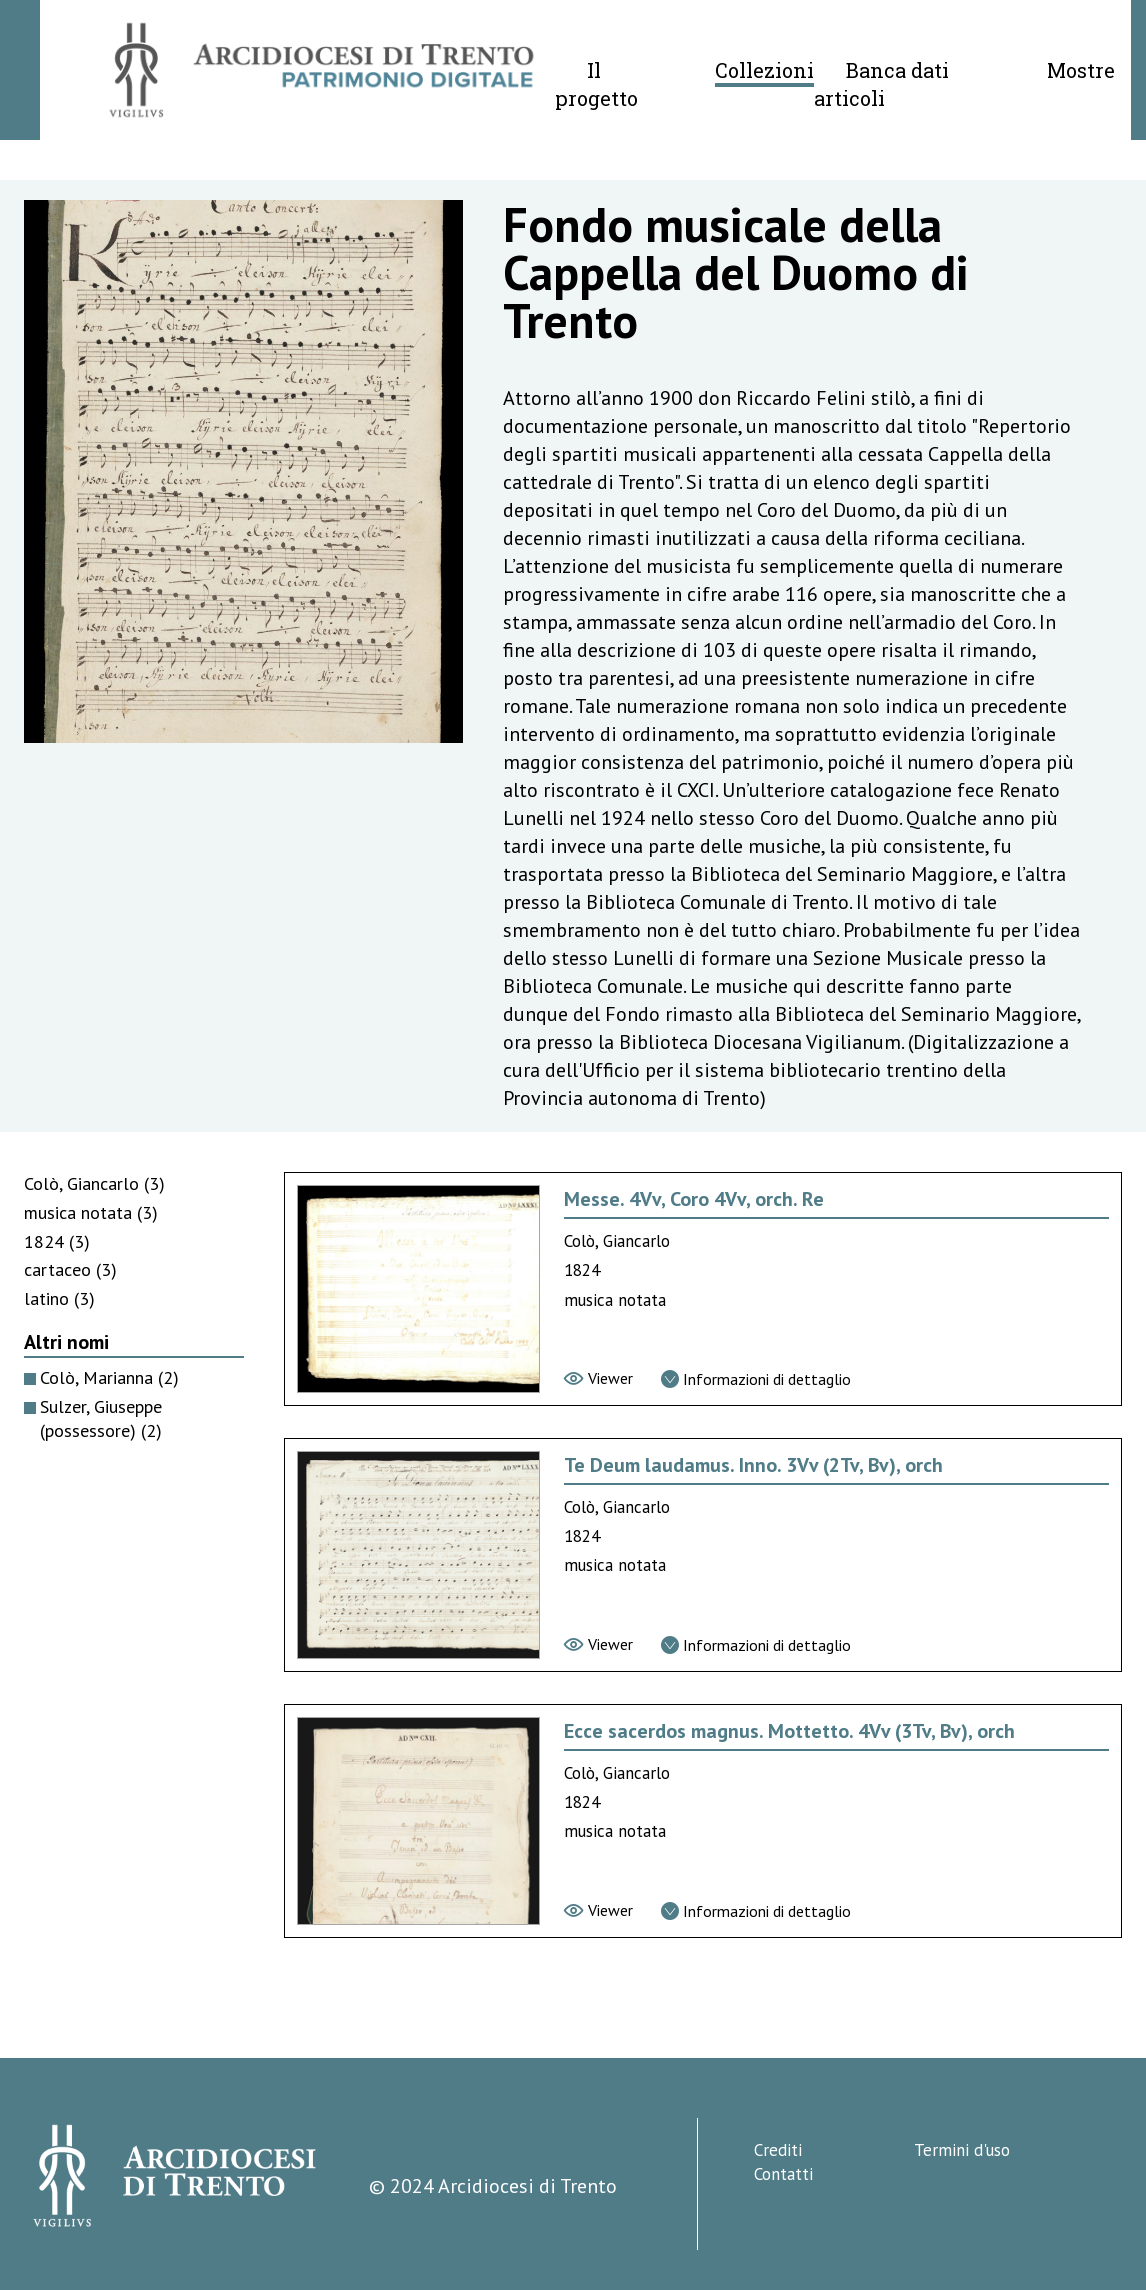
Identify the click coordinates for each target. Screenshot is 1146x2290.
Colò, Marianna (109, 1377)
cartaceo (70, 1269)
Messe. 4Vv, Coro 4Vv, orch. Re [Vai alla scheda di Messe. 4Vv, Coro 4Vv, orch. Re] (694, 1199)
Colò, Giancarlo (94, 1183)
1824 (57, 1241)
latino (59, 1298)
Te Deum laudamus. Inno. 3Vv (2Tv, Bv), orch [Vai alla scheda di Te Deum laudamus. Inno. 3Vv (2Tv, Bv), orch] (753, 1465)
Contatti (783, 2174)
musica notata (91, 1212)
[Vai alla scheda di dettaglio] (756, 1379)
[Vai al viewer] (598, 1378)
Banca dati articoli (881, 84)
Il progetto (596, 84)
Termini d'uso (962, 2150)
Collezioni (764, 70)
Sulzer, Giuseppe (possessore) (101, 1419)
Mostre (1081, 70)
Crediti (778, 2150)
